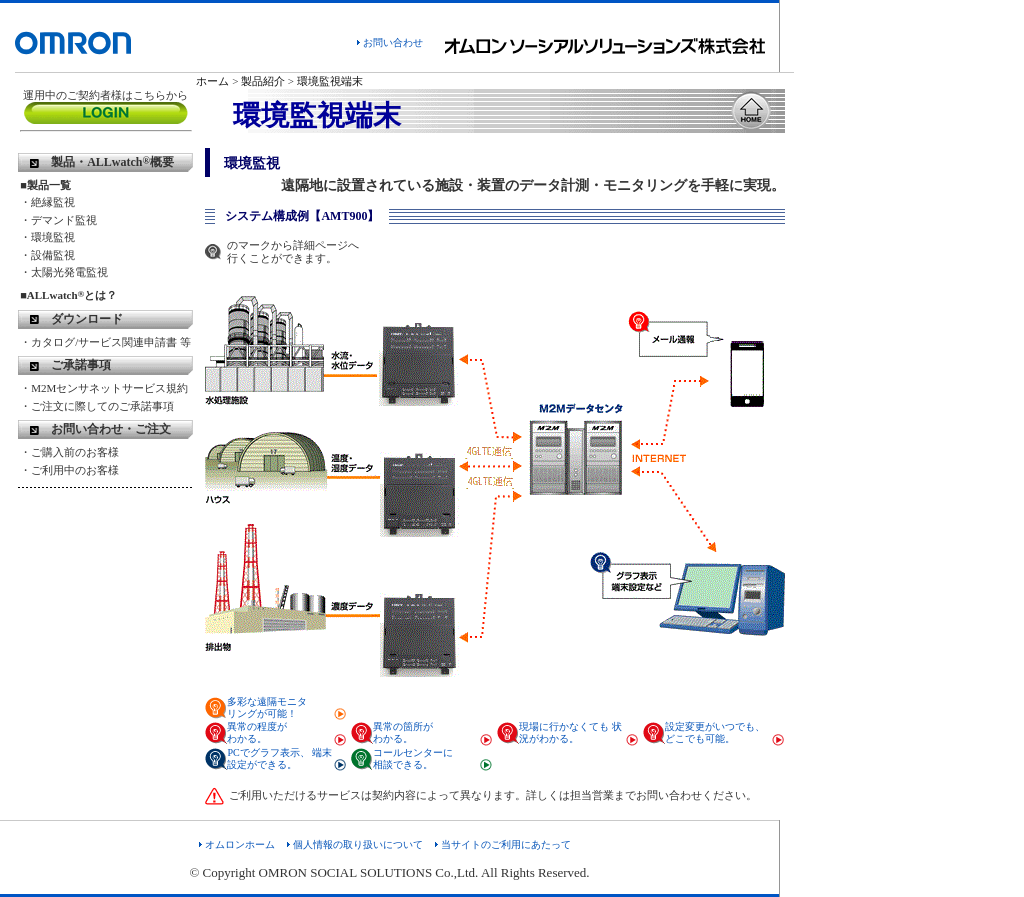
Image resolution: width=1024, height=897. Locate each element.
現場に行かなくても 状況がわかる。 (570, 732)
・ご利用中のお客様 (69, 470)
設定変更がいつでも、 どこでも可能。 (715, 732)
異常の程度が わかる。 (257, 732)
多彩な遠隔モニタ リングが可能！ (267, 707)
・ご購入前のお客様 (69, 452)
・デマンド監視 (58, 220)
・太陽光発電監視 (64, 272)
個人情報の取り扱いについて (358, 844)
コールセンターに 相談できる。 (413, 758)
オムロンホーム (240, 844)
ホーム (212, 81)
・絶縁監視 (47, 202)
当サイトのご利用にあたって (506, 844)
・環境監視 (47, 237)
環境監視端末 (330, 81)
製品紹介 (263, 81)
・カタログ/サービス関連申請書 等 (105, 342)
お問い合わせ (393, 42)
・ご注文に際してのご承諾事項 (97, 406)
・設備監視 (47, 255)
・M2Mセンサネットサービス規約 (104, 388)
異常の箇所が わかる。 (403, 732)
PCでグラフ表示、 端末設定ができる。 (279, 758)
